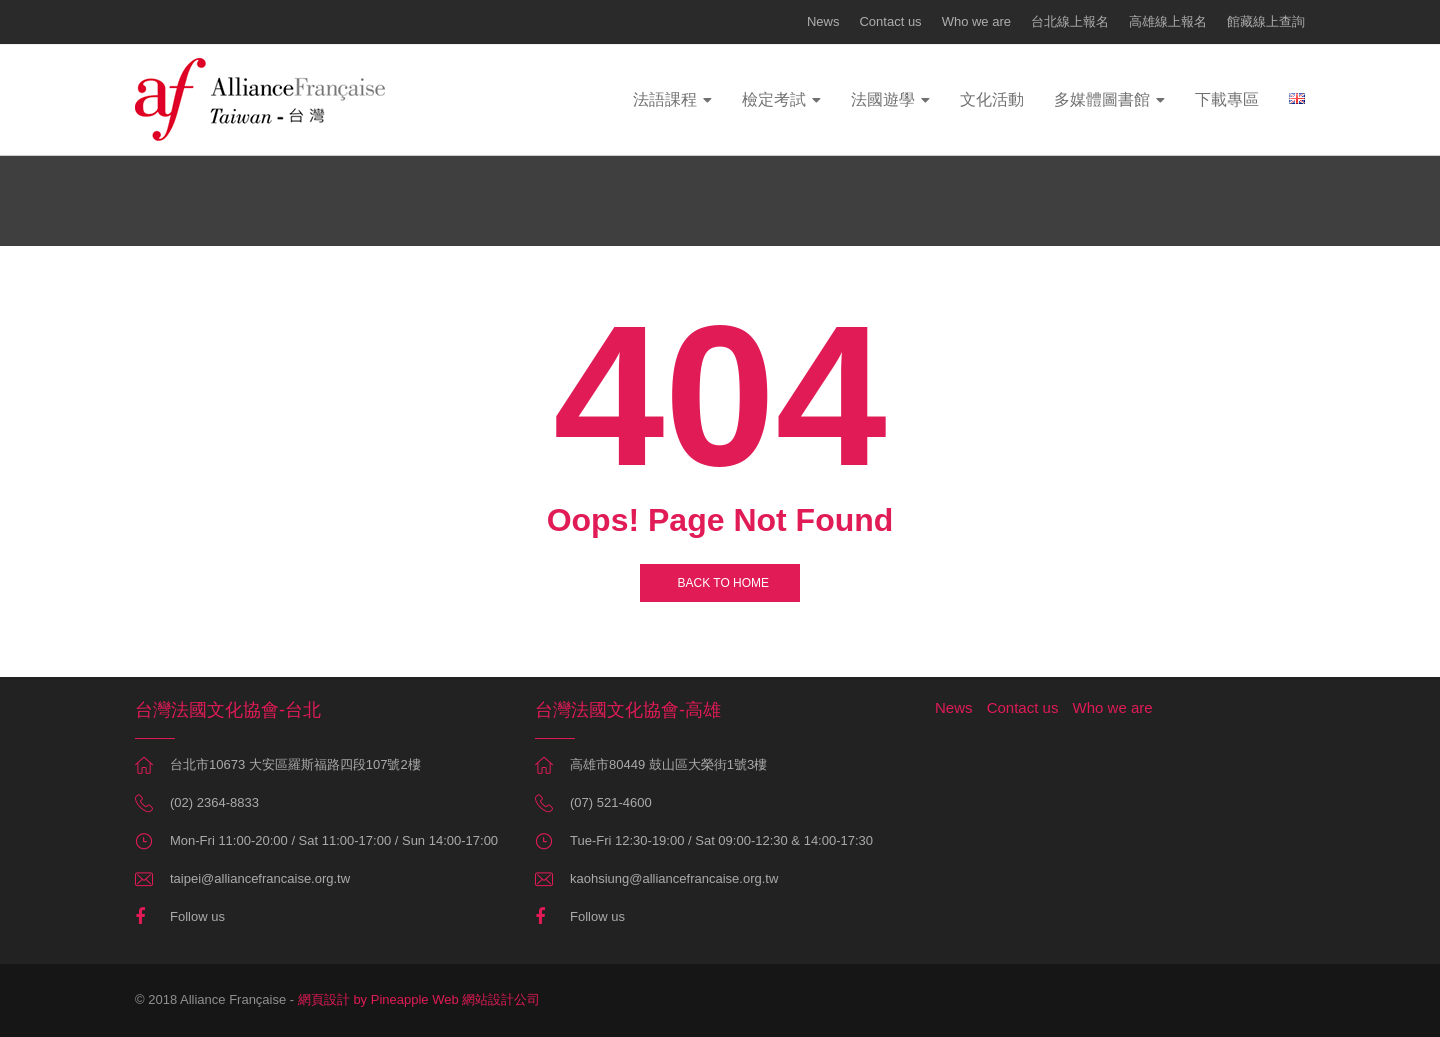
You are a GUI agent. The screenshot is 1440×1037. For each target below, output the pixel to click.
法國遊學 (883, 99)
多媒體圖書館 (1102, 99)
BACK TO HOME (720, 583)
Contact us (890, 21)
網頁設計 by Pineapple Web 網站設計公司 (419, 999)
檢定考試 (774, 99)
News (823, 21)
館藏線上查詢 (1266, 21)
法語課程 (665, 99)
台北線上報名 (1070, 21)
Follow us (197, 916)
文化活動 (992, 99)
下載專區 (1227, 99)
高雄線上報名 (1168, 21)
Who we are (976, 21)
